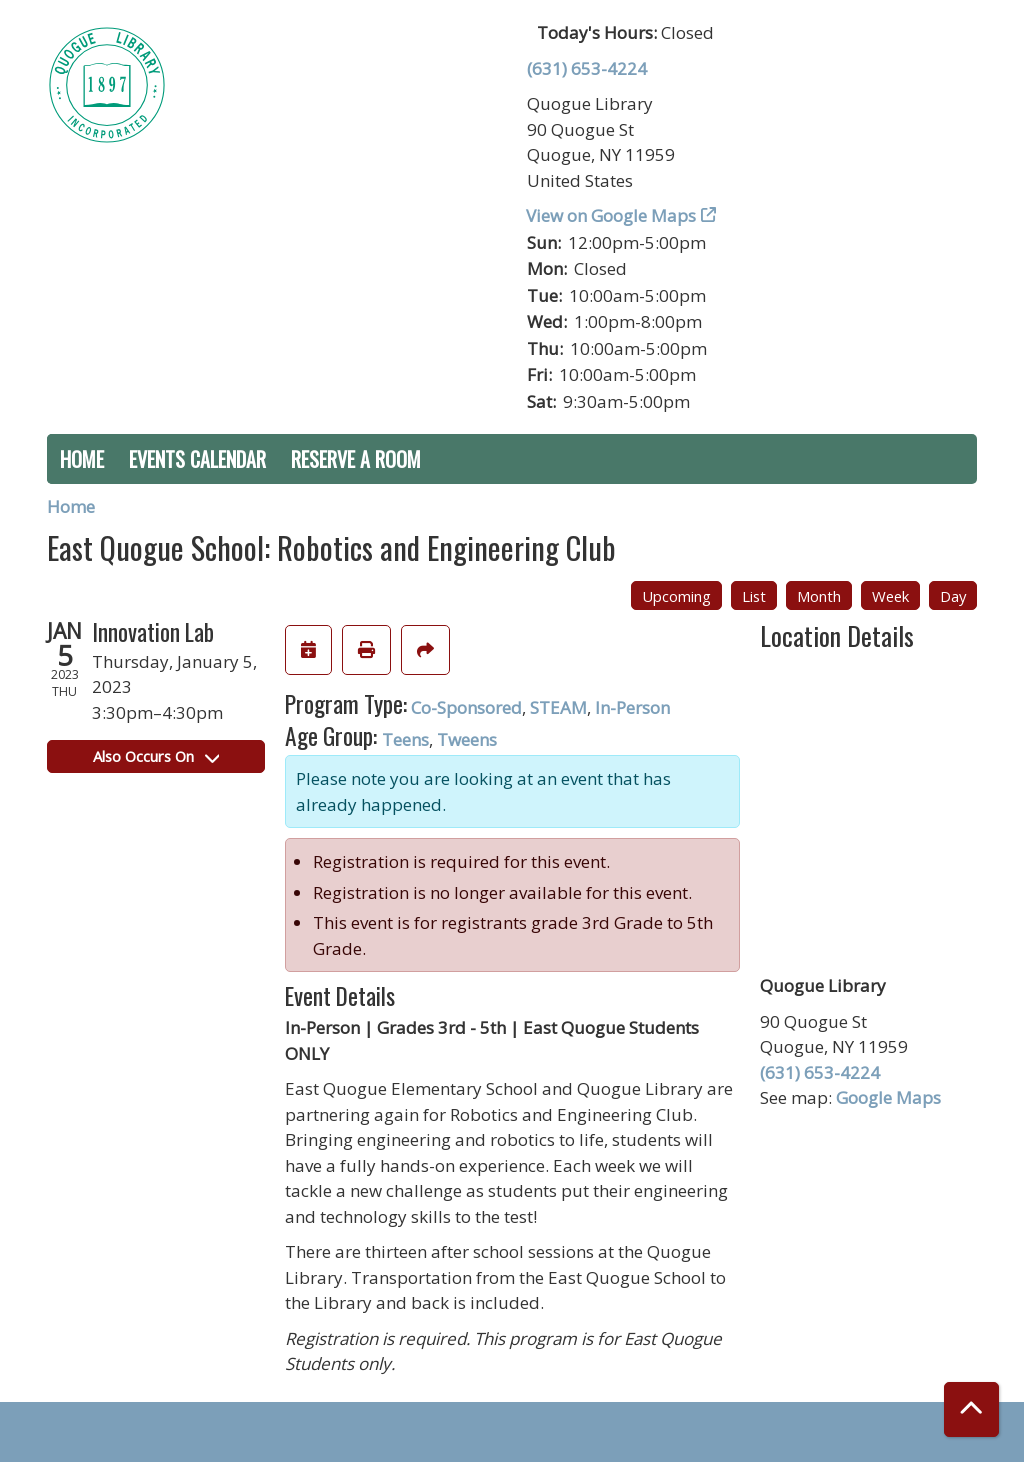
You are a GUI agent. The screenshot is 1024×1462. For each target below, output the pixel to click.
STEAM (558, 707)
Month (819, 596)
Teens (405, 739)
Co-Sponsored (466, 707)
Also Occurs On (156, 756)
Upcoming (676, 596)
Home (82, 459)
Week (890, 596)
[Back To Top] (971, 1409)
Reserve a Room (356, 459)
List (754, 596)
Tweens (467, 739)
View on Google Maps (611, 215)
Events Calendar (197, 459)
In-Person (632, 707)
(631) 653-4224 (587, 68)
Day (953, 596)
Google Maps (888, 1097)
